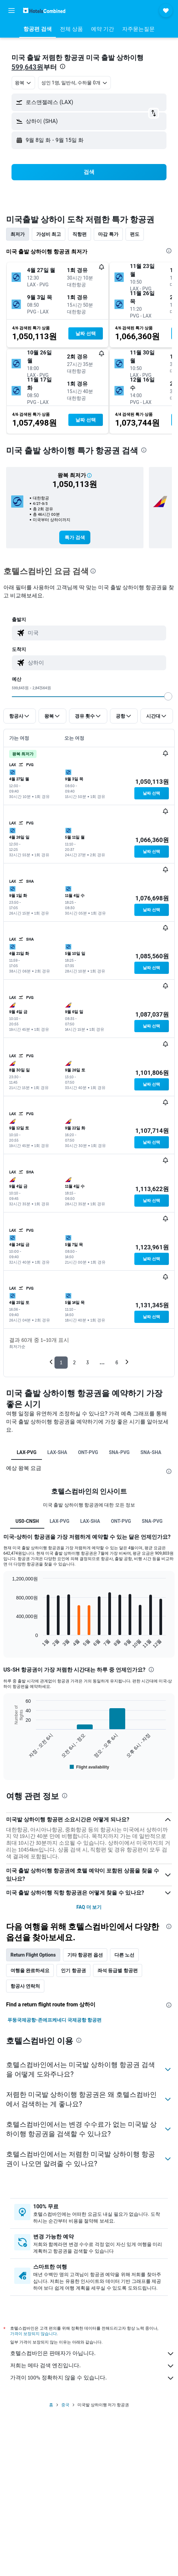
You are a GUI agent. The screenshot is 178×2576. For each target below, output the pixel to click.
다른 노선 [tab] (124, 1955)
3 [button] (87, 1362)
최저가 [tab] (17, 234)
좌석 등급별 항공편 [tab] (117, 1970)
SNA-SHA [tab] (150, 1452)
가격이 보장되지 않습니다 (33, 2333)
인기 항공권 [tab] (73, 1970)
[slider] (168, 696)
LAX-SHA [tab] (57, 1452)
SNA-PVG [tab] (119, 1452)
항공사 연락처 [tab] (25, 1986)
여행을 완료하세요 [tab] (29, 1970)
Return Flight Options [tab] (33, 1955)
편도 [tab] (134, 234)
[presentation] (63, 66)
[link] (74, 537)
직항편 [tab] (79, 234)
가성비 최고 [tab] (48, 234)
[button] (11, 10)
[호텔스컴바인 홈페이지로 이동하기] (44, 10)
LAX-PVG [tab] (26, 1452)
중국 (65, 2405)
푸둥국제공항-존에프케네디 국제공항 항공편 (54, 2020)
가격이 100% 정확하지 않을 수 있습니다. (92, 2378)
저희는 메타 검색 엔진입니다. (92, 2366)
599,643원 (27, 67)
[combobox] (23, 82)
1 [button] (61, 1362)
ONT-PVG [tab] (88, 1452)
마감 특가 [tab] (108, 234)
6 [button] (116, 1362)
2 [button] (74, 1362)
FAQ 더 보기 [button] (89, 1907)
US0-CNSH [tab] (27, 1521)
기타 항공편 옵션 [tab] (85, 1955)
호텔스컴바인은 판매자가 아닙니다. (92, 2354)
